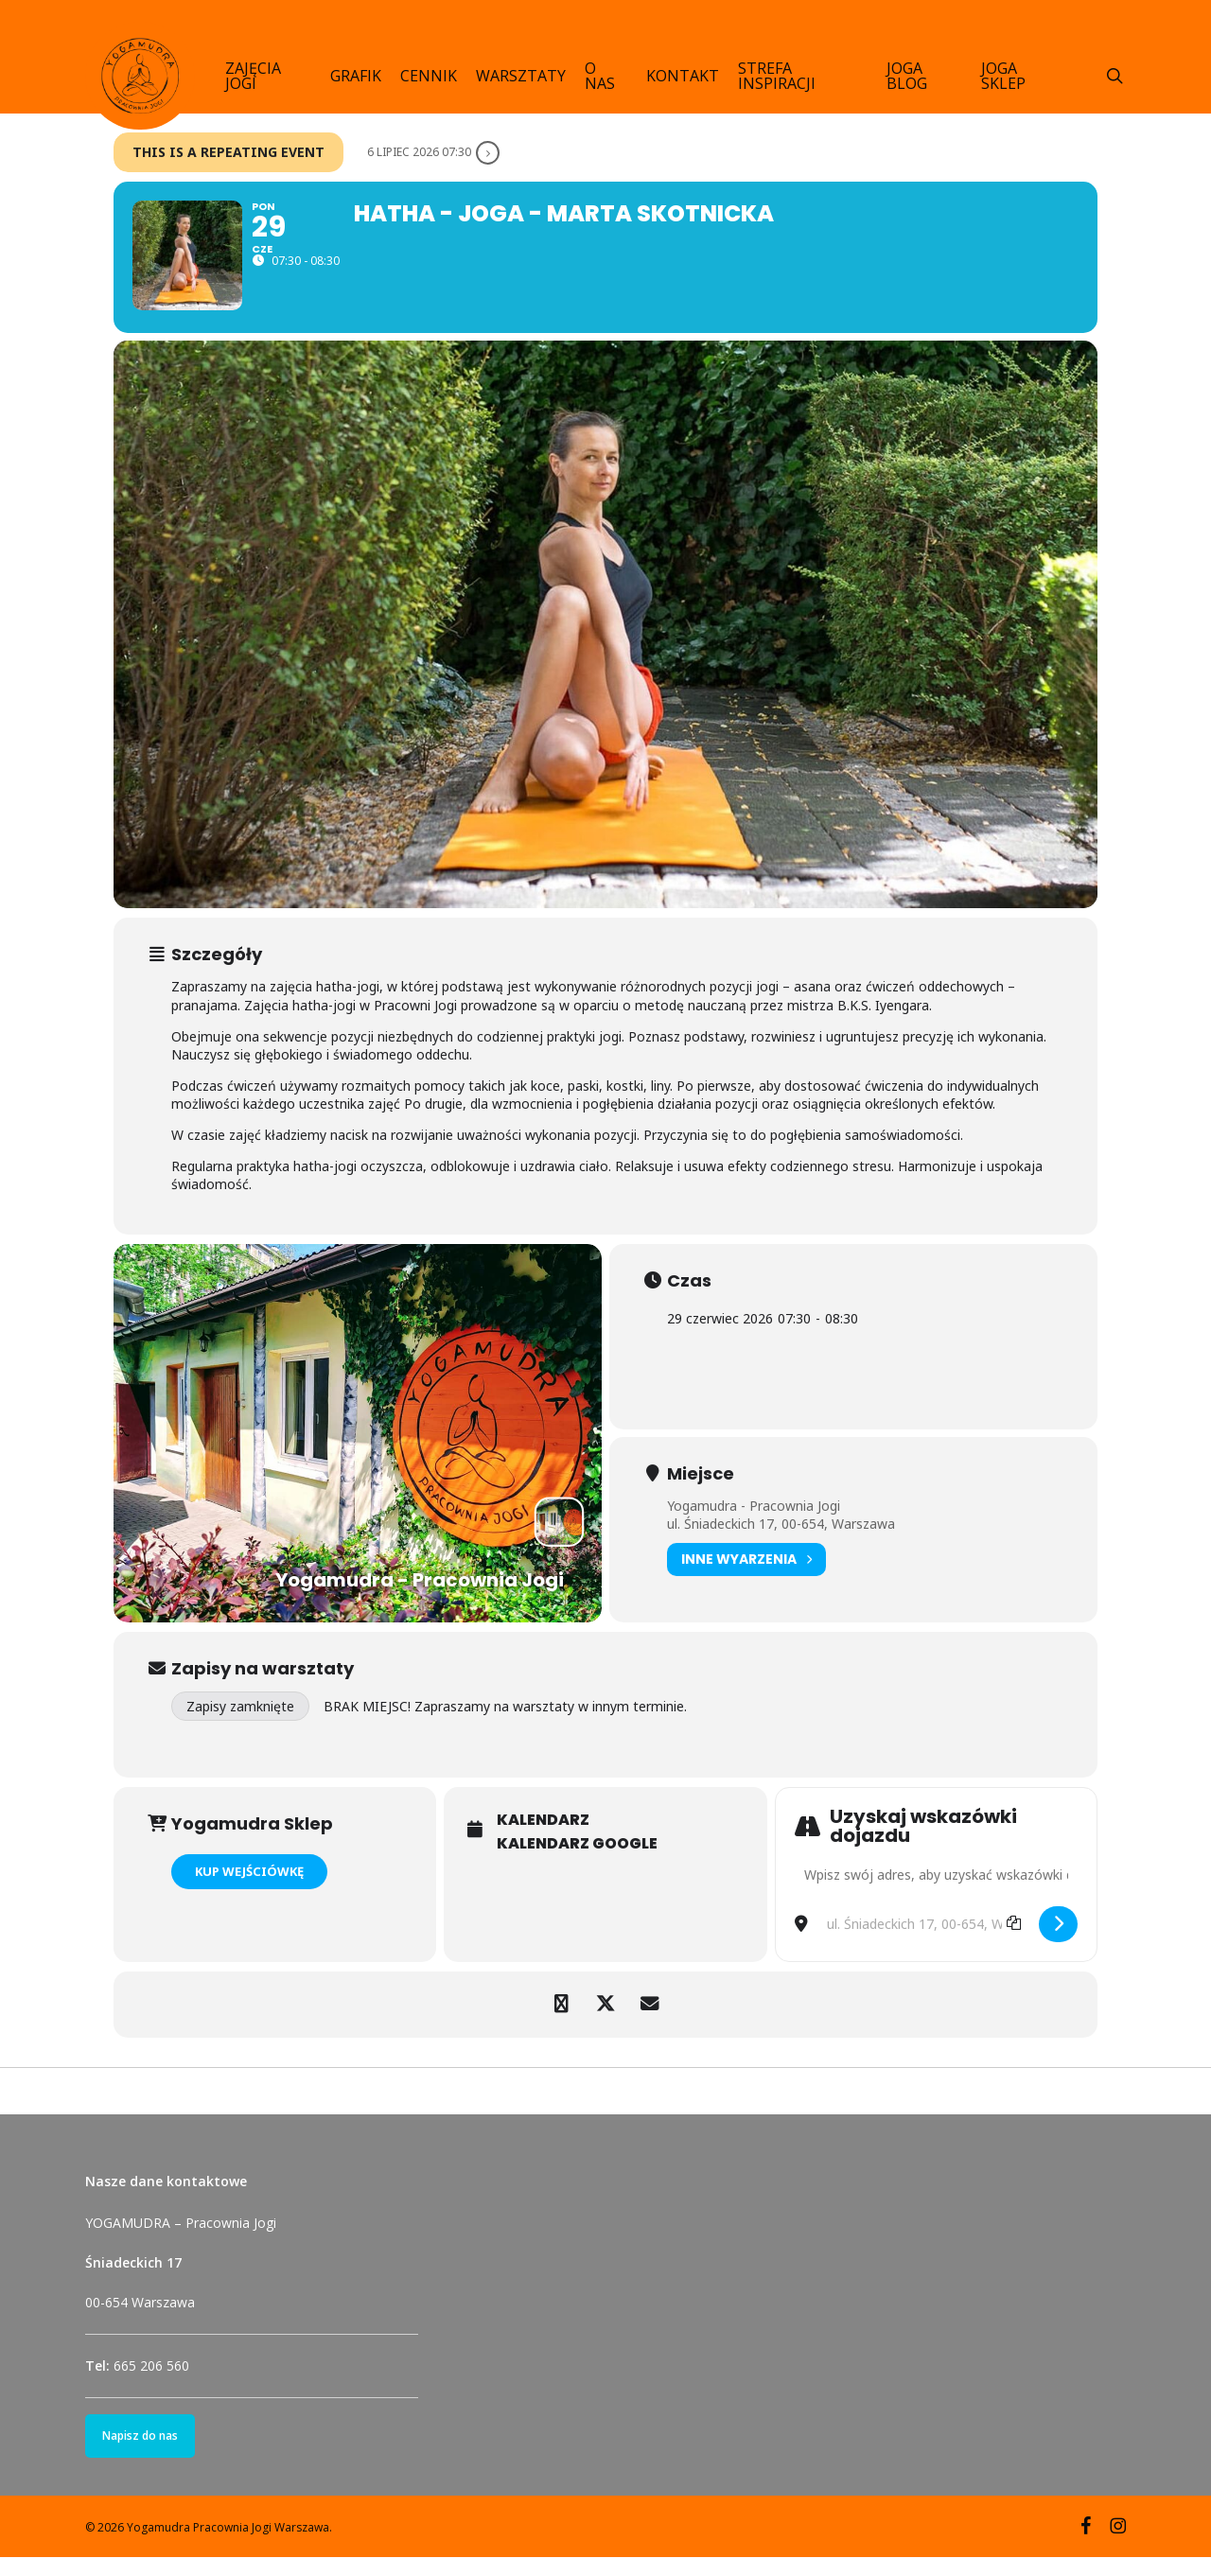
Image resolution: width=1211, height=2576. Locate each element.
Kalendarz (543, 1839)
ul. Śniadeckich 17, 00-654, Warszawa (781, 1542)
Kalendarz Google (577, 1862)
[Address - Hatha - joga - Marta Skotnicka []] (936, 1894)
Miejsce (700, 1491)
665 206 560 (151, 2384)
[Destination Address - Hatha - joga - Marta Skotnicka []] (923, 1942)
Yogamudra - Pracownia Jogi (753, 1524)
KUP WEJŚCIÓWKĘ (249, 1890)
